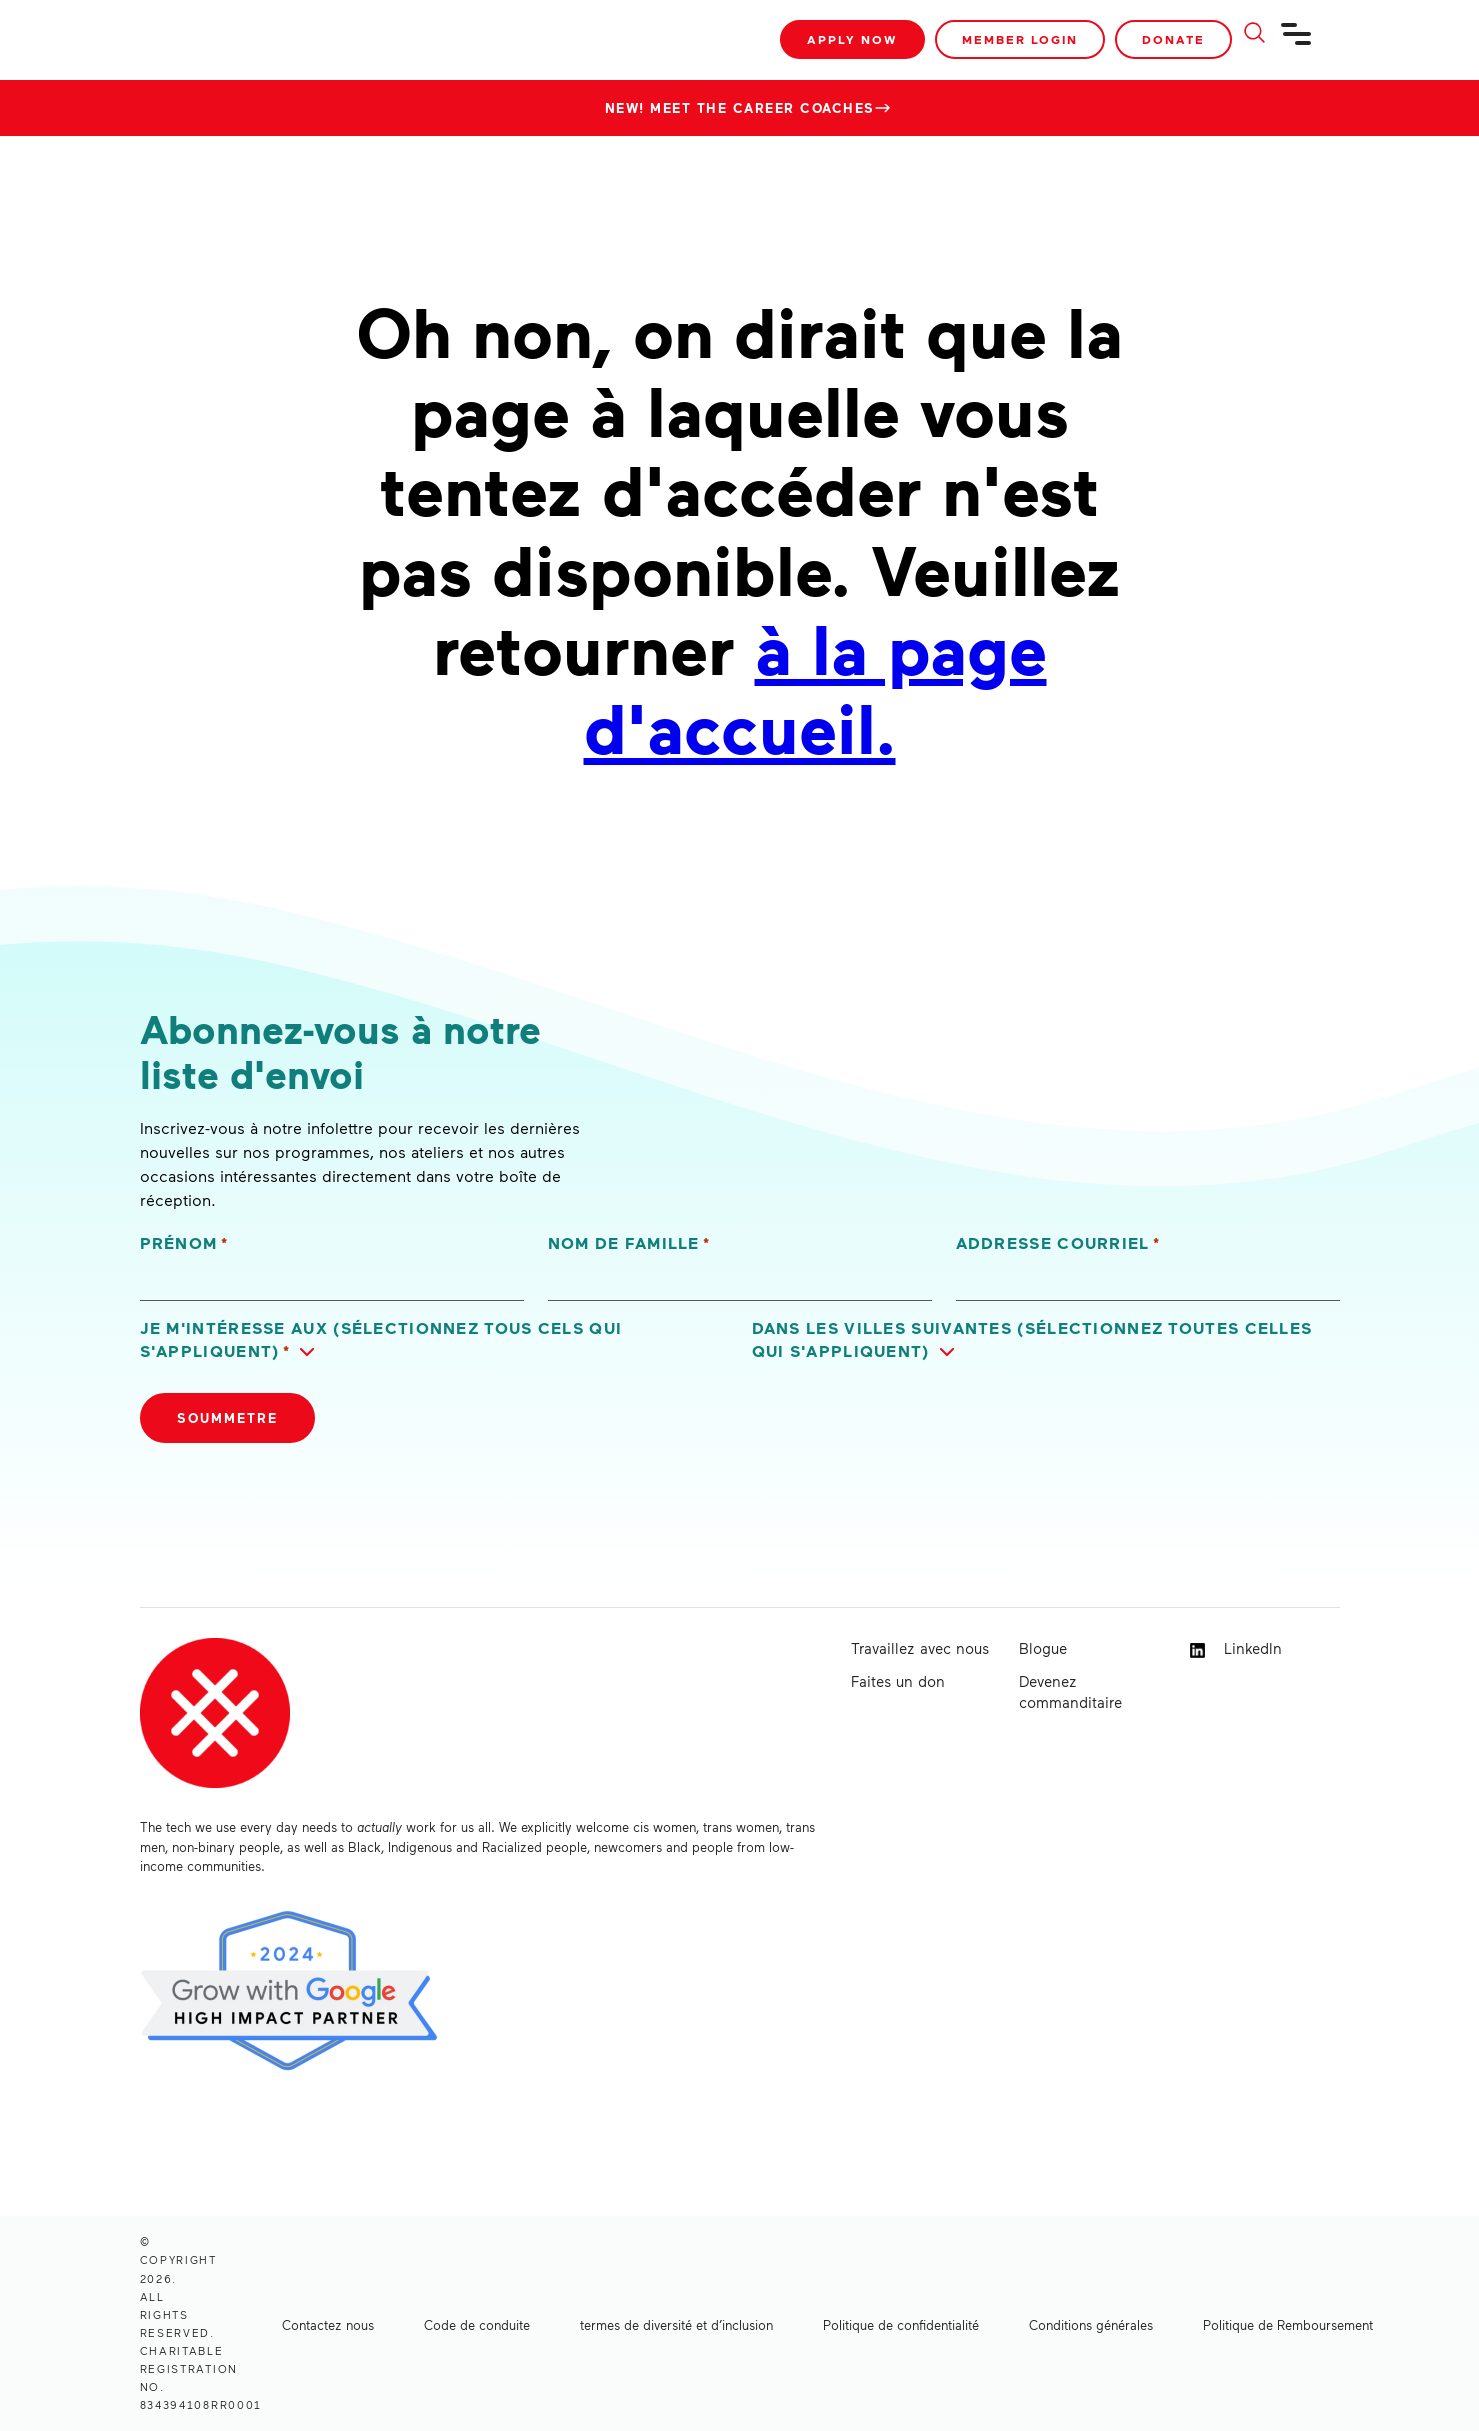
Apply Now (852, 39)
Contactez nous (328, 2325)
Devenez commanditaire (1070, 1691)
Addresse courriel (1058, 1243)
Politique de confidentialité (901, 2325)
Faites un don (898, 1681)
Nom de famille (629, 1243)
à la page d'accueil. (815, 686)
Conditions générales (1091, 2325)
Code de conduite (477, 2325)
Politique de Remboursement (1288, 2325)
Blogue (1043, 1648)
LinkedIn (1236, 1648)
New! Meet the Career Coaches (740, 108)
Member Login (1020, 39)
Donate (1173, 39)
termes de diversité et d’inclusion (676, 2325)
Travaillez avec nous (920, 1648)
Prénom (184, 1243)
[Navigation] (1297, 42)
